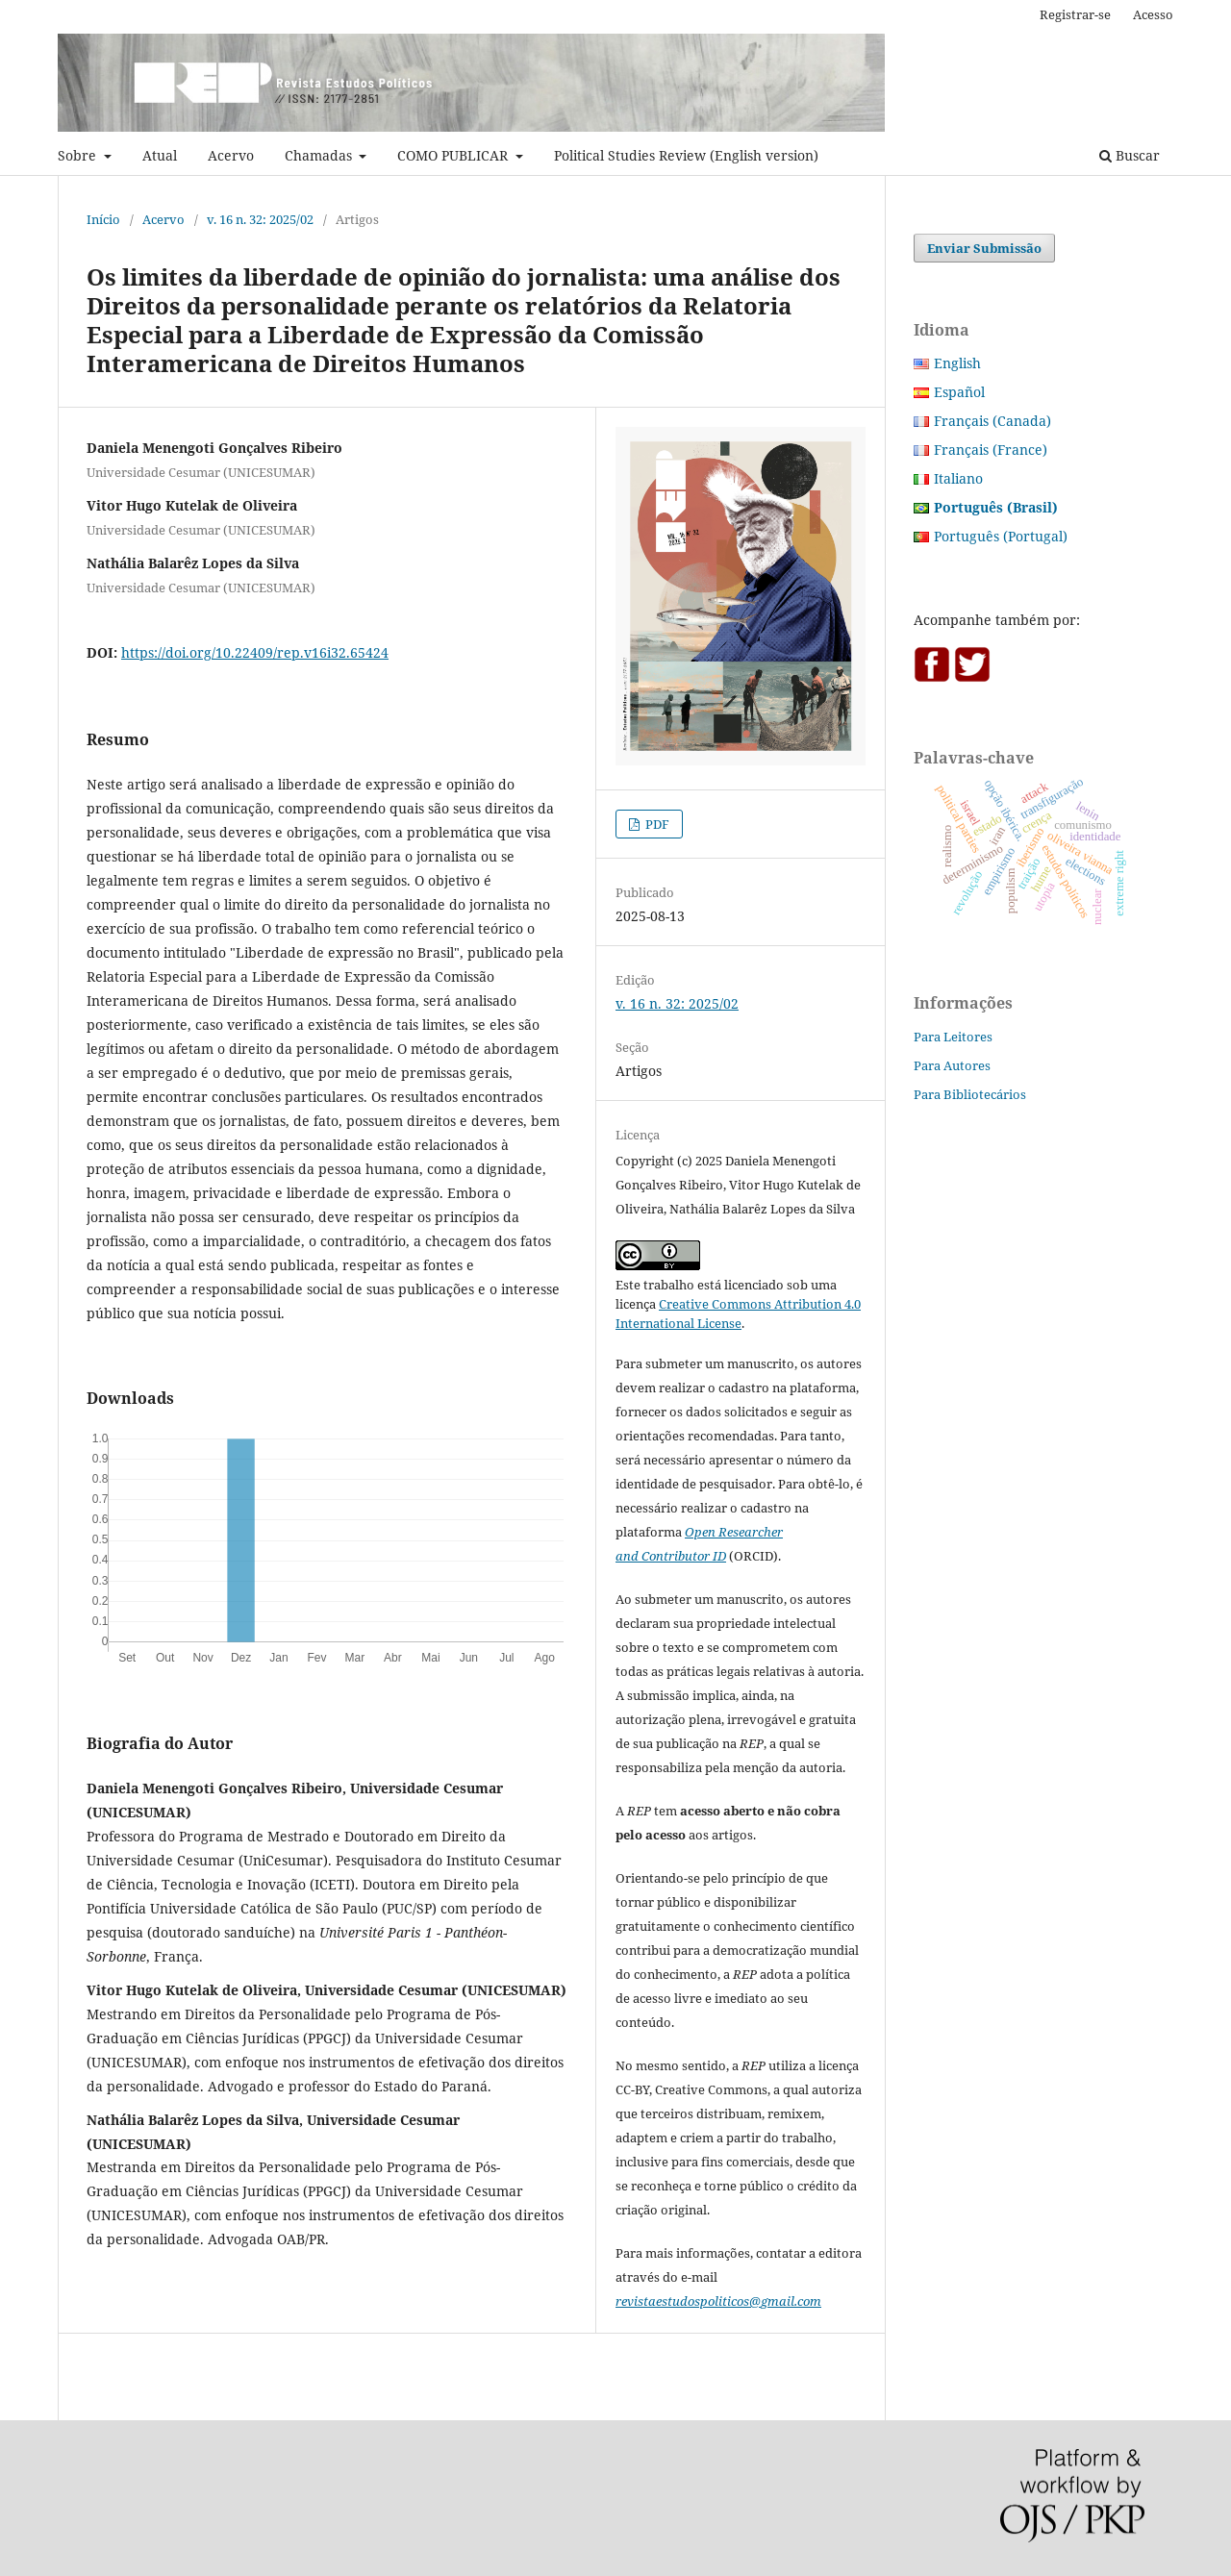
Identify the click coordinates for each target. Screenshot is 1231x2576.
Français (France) (990, 449)
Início (103, 219)
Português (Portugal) (1001, 536)
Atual (159, 155)
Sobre (79, 155)
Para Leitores (953, 1036)
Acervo (231, 155)
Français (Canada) (992, 421)
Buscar (1129, 155)
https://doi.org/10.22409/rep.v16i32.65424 (255, 652)
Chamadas (320, 155)
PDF (655, 824)
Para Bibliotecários (970, 1094)
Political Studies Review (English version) (686, 155)
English (957, 363)
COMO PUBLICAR (454, 155)
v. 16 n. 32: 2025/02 (260, 219)
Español (959, 392)
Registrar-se (1075, 14)
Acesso (1153, 14)
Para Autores (952, 1065)
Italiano (958, 478)
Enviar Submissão (984, 248)
